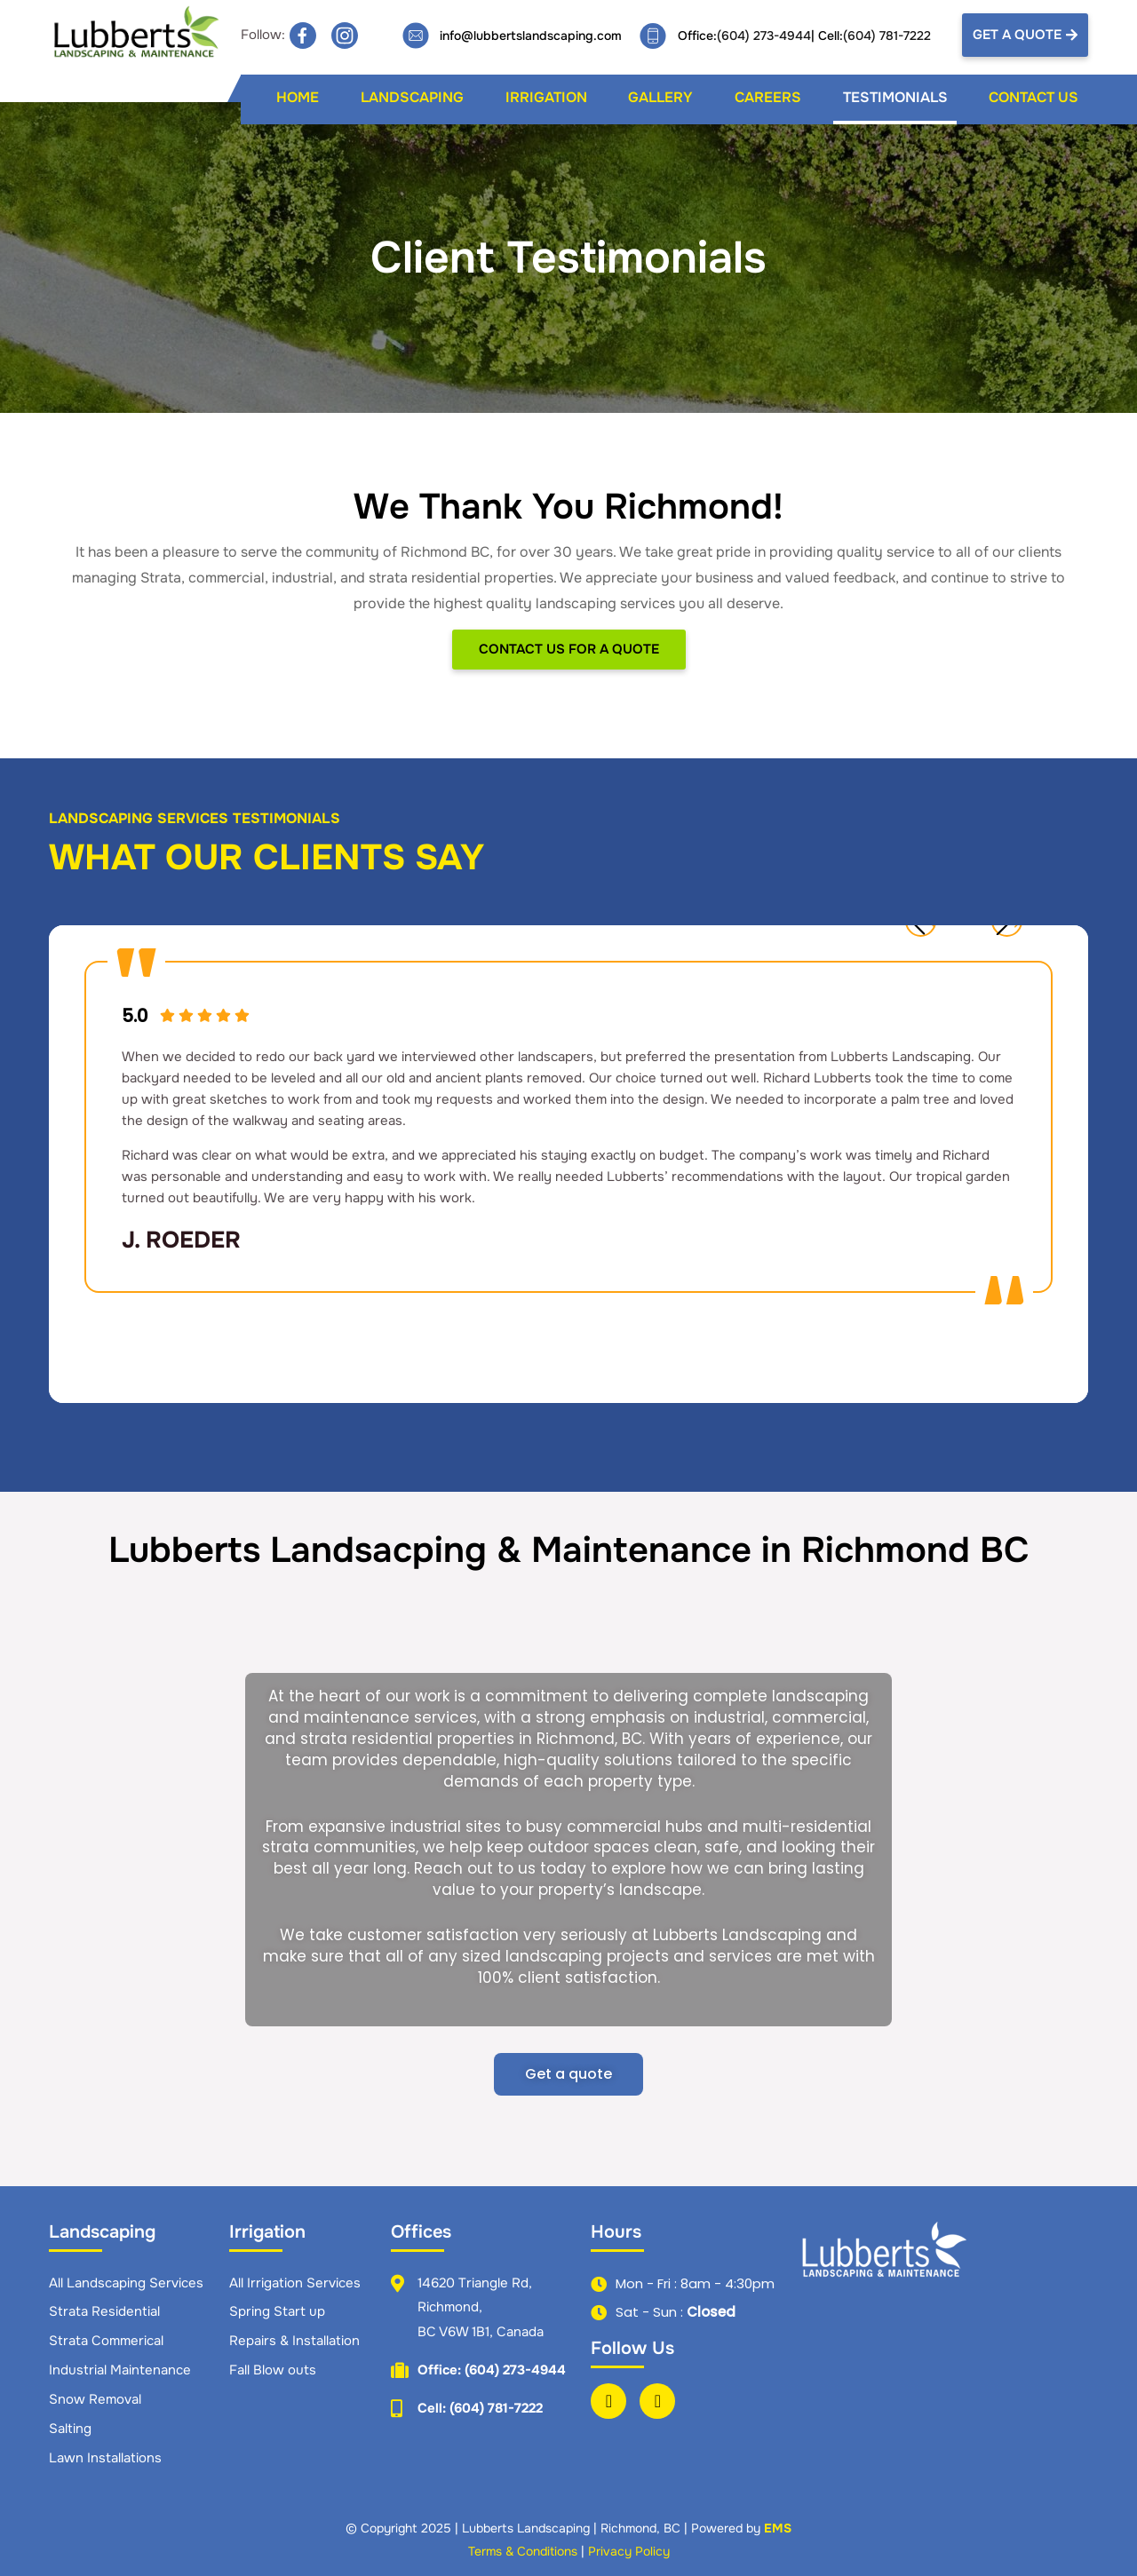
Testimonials (895, 97)
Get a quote (568, 2073)
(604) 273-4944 (764, 36)
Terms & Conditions (522, 2551)
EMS (777, 2528)
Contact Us (1033, 97)
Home (297, 97)
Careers (768, 97)
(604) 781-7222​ (887, 36)
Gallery (660, 97)
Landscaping (412, 97)
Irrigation (546, 97)
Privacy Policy (629, 2551)
